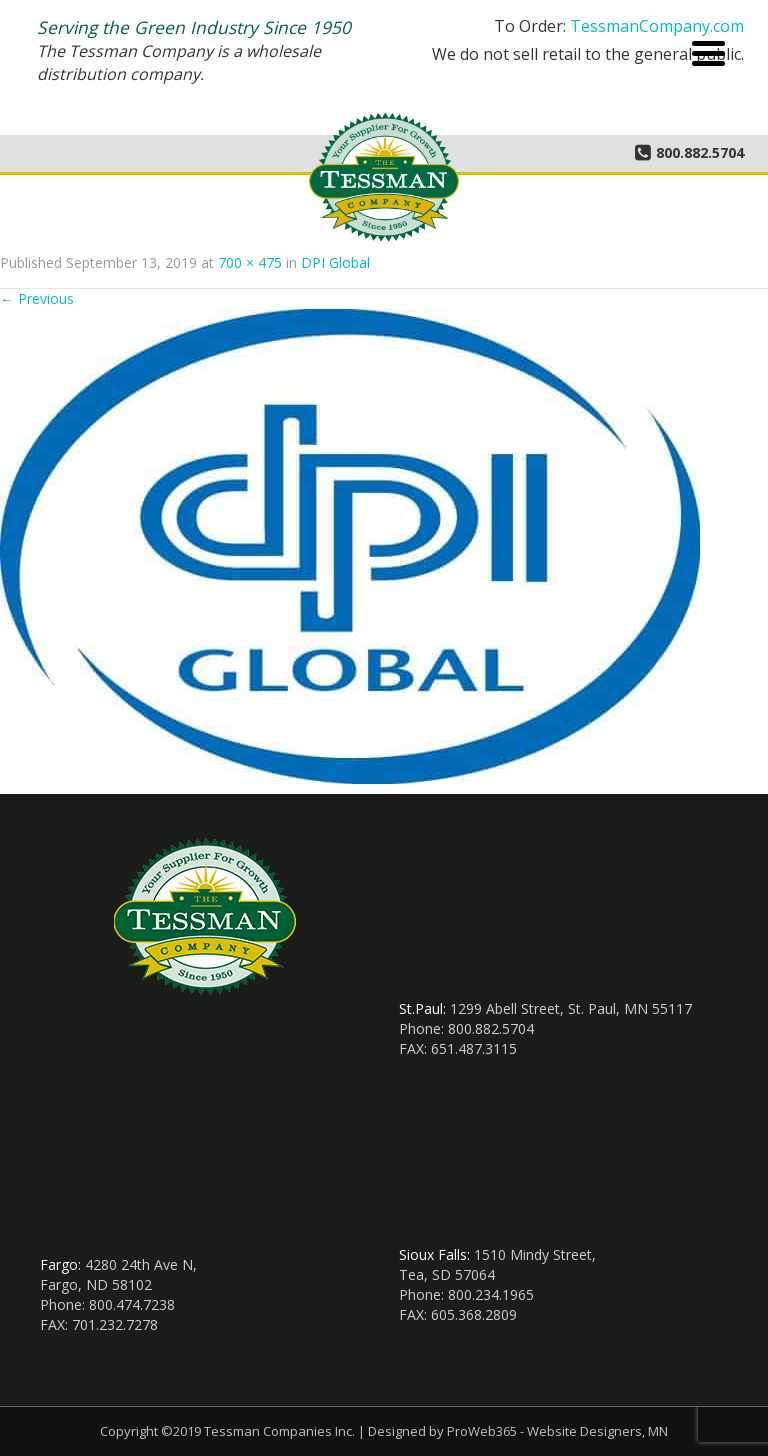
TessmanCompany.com (657, 26)
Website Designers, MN (597, 1431)
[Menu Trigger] (708, 51)
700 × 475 (250, 262)
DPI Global (335, 262)
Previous (37, 298)
